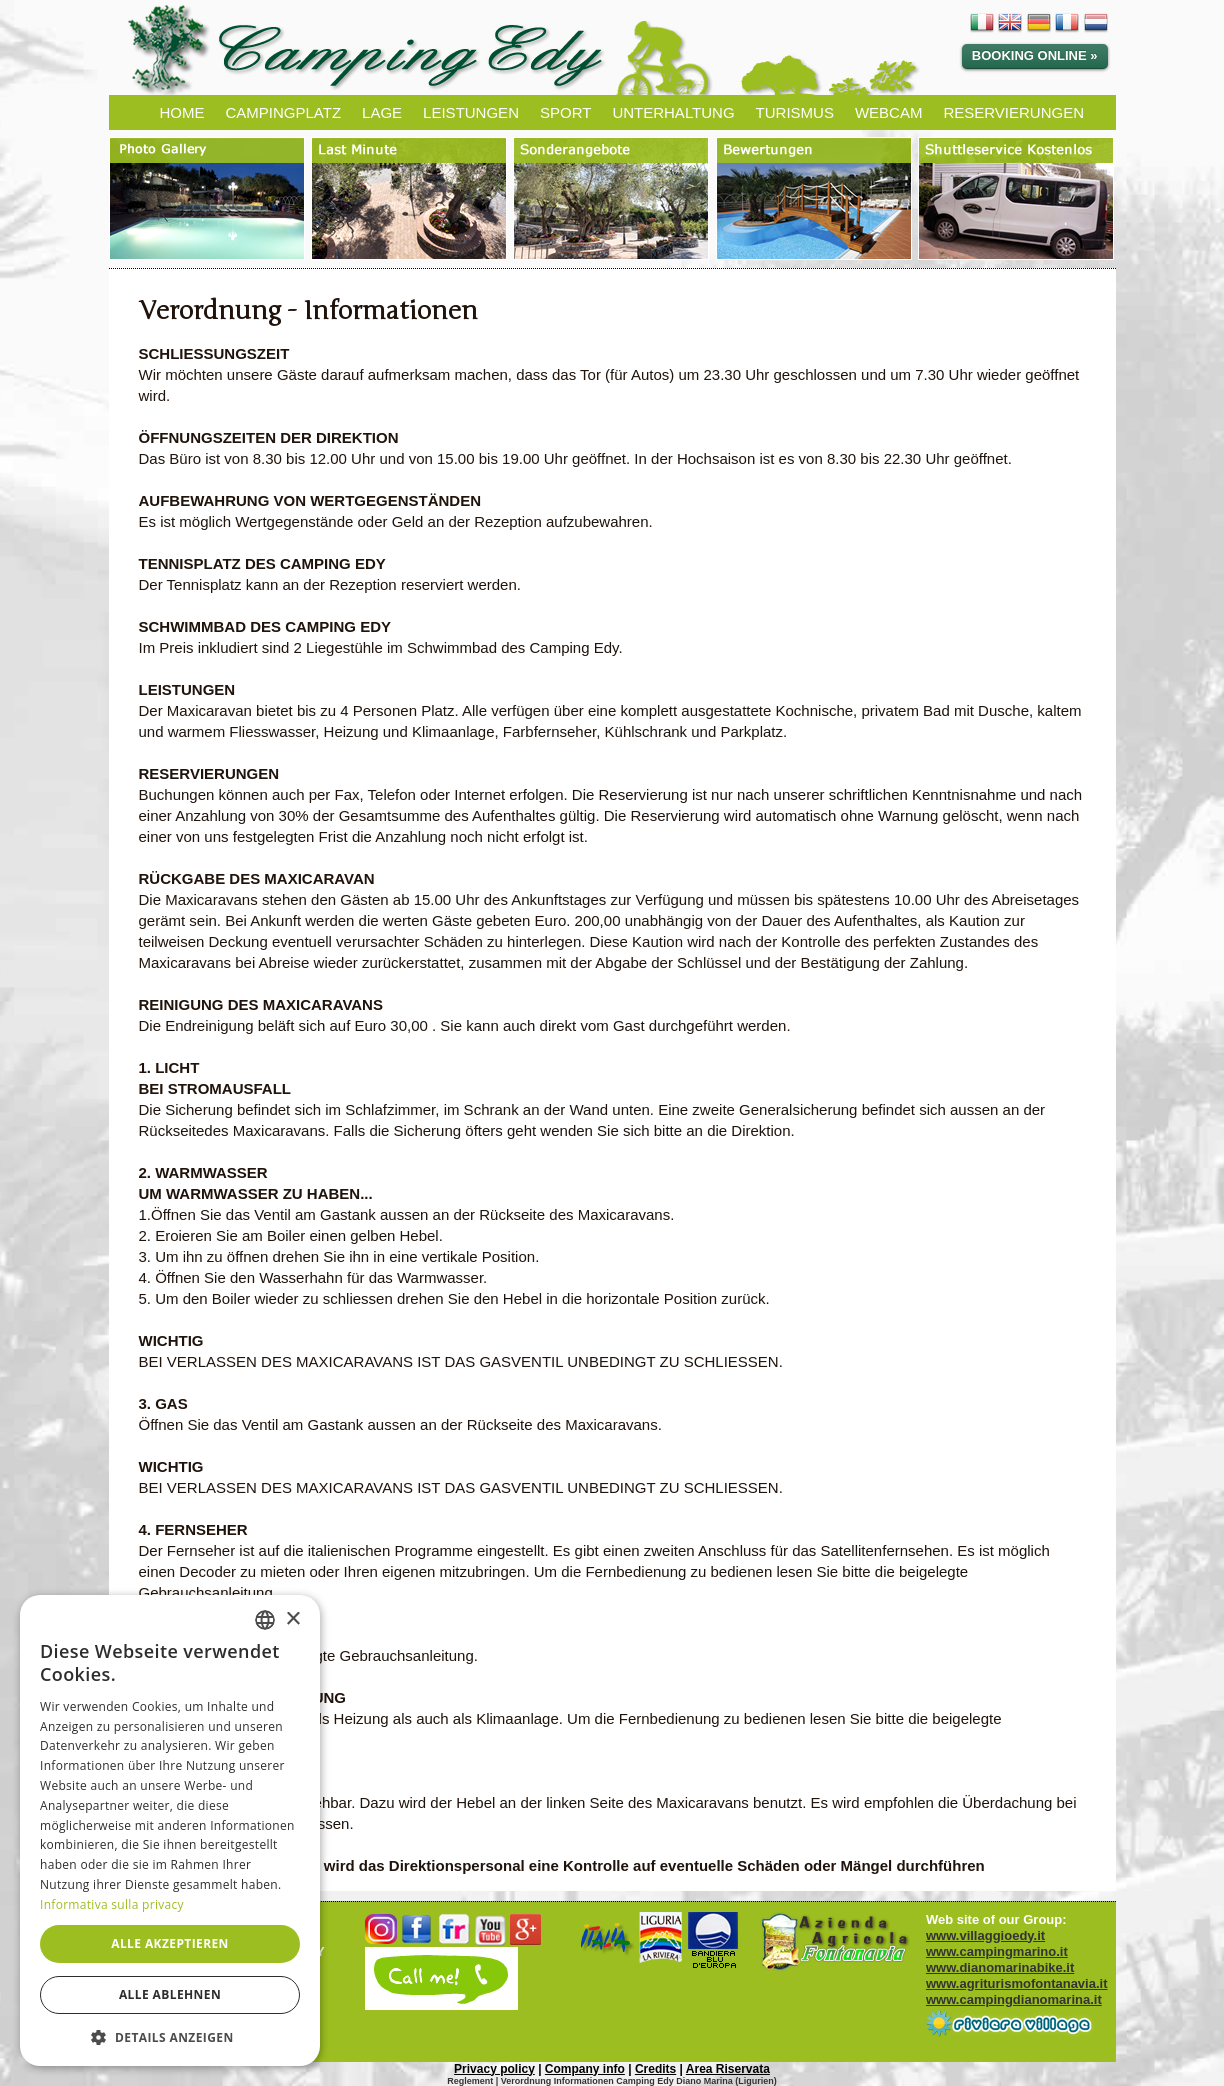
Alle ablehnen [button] (170, 1994)
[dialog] (170, 1830)
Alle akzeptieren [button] (170, 1943)
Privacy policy (494, 2069)
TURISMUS (795, 112)
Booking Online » (1035, 55)
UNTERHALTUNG (673, 112)
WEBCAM (889, 112)
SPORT (565, 112)
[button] (170, 2036)
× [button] (292, 1619)
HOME (182, 112)
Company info (585, 2069)
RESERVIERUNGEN (1013, 112)
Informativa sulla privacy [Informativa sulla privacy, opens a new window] (112, 1904)
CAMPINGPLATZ (284, 112)
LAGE (382, 112)
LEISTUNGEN (471, 112)
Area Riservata (728, 2069)
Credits (655, 2069)
